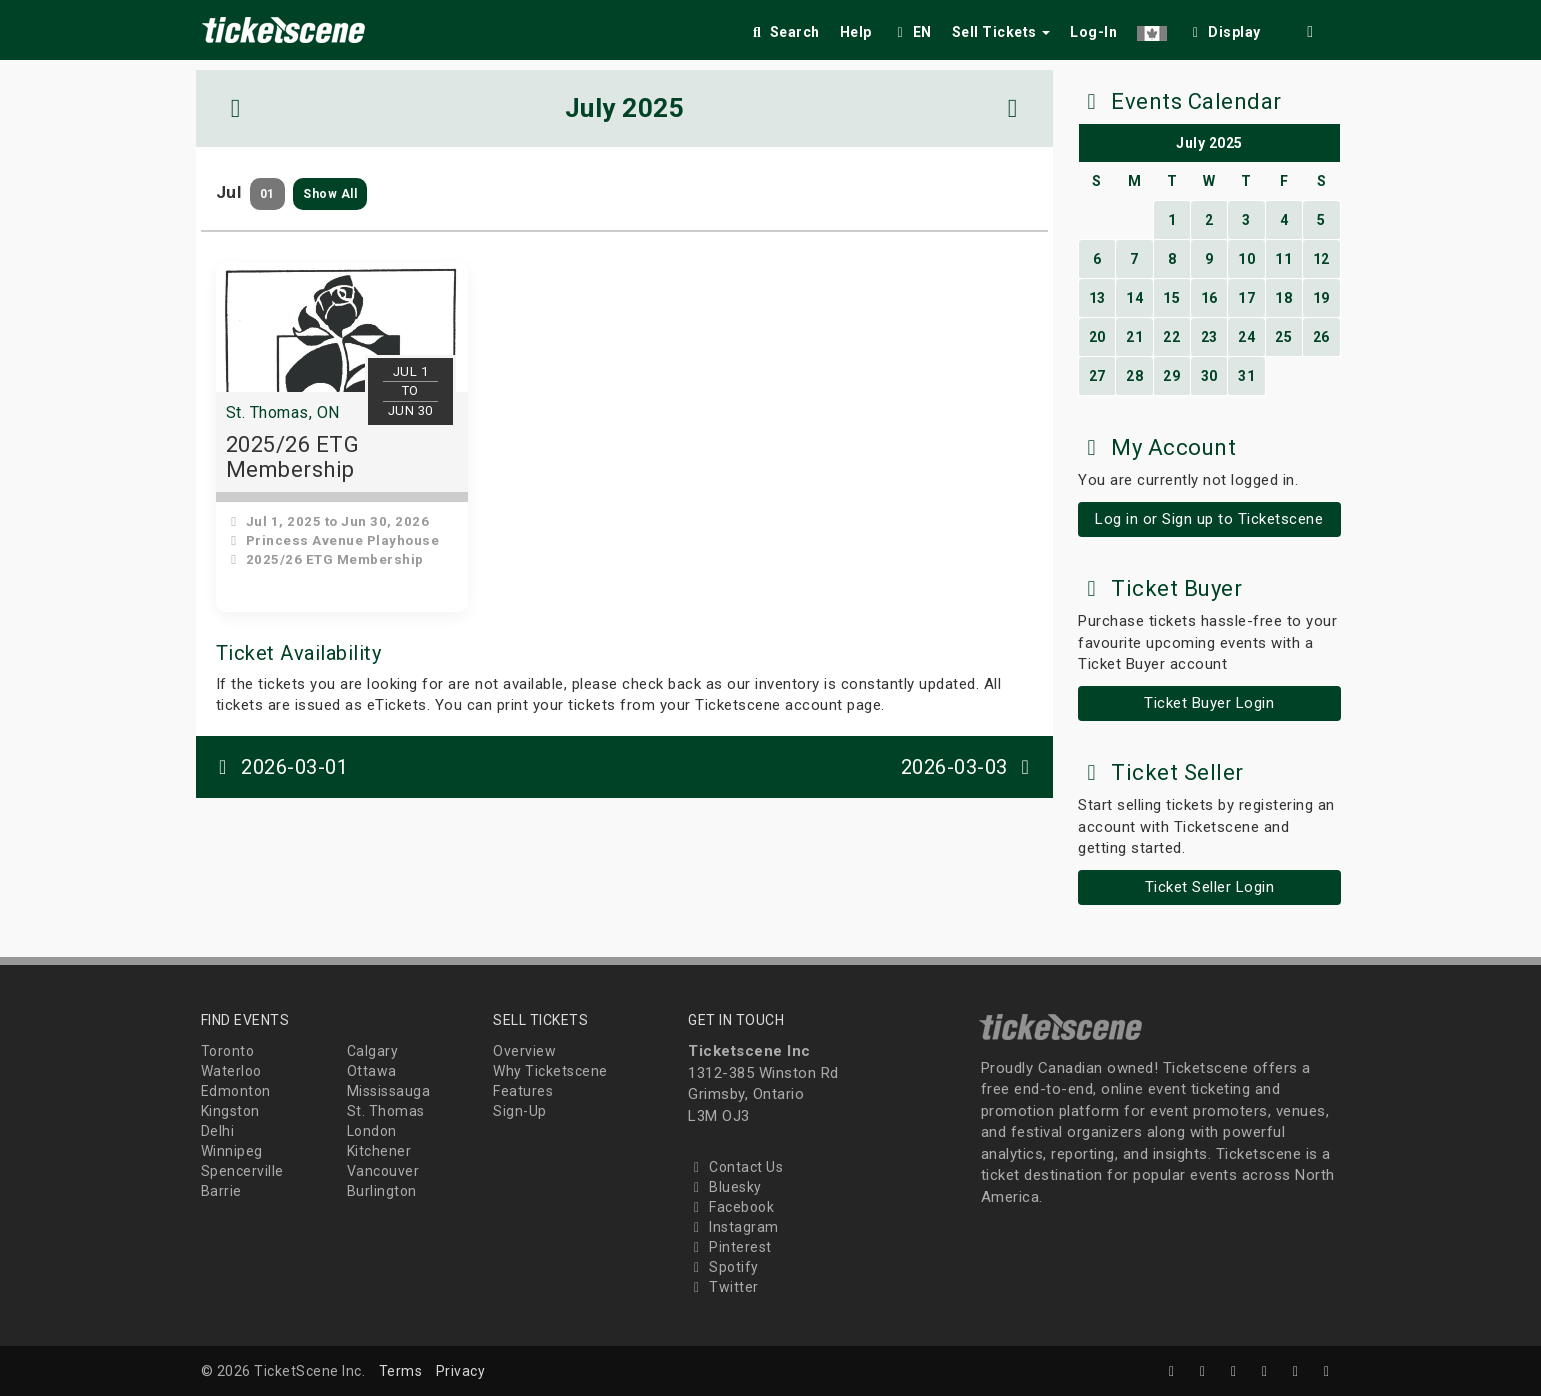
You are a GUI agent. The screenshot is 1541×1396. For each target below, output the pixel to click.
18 (1283, 298)
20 (1097, 337)
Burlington (382, 1191)
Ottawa (372, 1071)
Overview (524, 1051)
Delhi (218, 1131)
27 (1097, 376)
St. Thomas (386, 1111)
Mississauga (389, 1091)
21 (1134, 337)
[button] (1152, 28)
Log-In (1093, 32)
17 (1246, 298)
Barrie (221, 1191)
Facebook (731, 1207)
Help (856, 32)
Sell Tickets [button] (1001, 32)
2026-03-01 (280, 767)
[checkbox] (1224, 28)
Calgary (373, 1051)
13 (1097, 298)
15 (1171, 298)
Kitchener (379, 1151)
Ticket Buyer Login (1209, 703)
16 (1209, 298)
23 (1209, 337)
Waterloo (231, 1071)
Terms (401, 1371)
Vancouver (383, 1171)
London (372, 1131)
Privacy (461, 1371)
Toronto (228, 1051)
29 (1171, 376)
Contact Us (735, 1167)
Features (523, 1091)
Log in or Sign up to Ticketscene (1209, 519)
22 (1171, 337)
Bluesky (725, 1187)
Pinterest (730, 1247)
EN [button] (912, 32)
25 (1283, 337)
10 (1246, 259)
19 (1321, 298)
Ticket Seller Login (1210, 887)
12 (1321, 259)
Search (784, 32)
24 (1246, 337)
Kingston (230, 1111)
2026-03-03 (970, 767)
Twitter (723, 1287)
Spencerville (242, 1171)
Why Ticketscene (550, 1071)
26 (1321, 337)
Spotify (723, 1267)
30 (1209, 376)
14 (1134, 298)
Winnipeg (232, 1151)
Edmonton (236, 1091)
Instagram (733, 1227)
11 (1283, 259)
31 (1246, 376)
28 (1134, 376)
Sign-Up (520, 1111)
